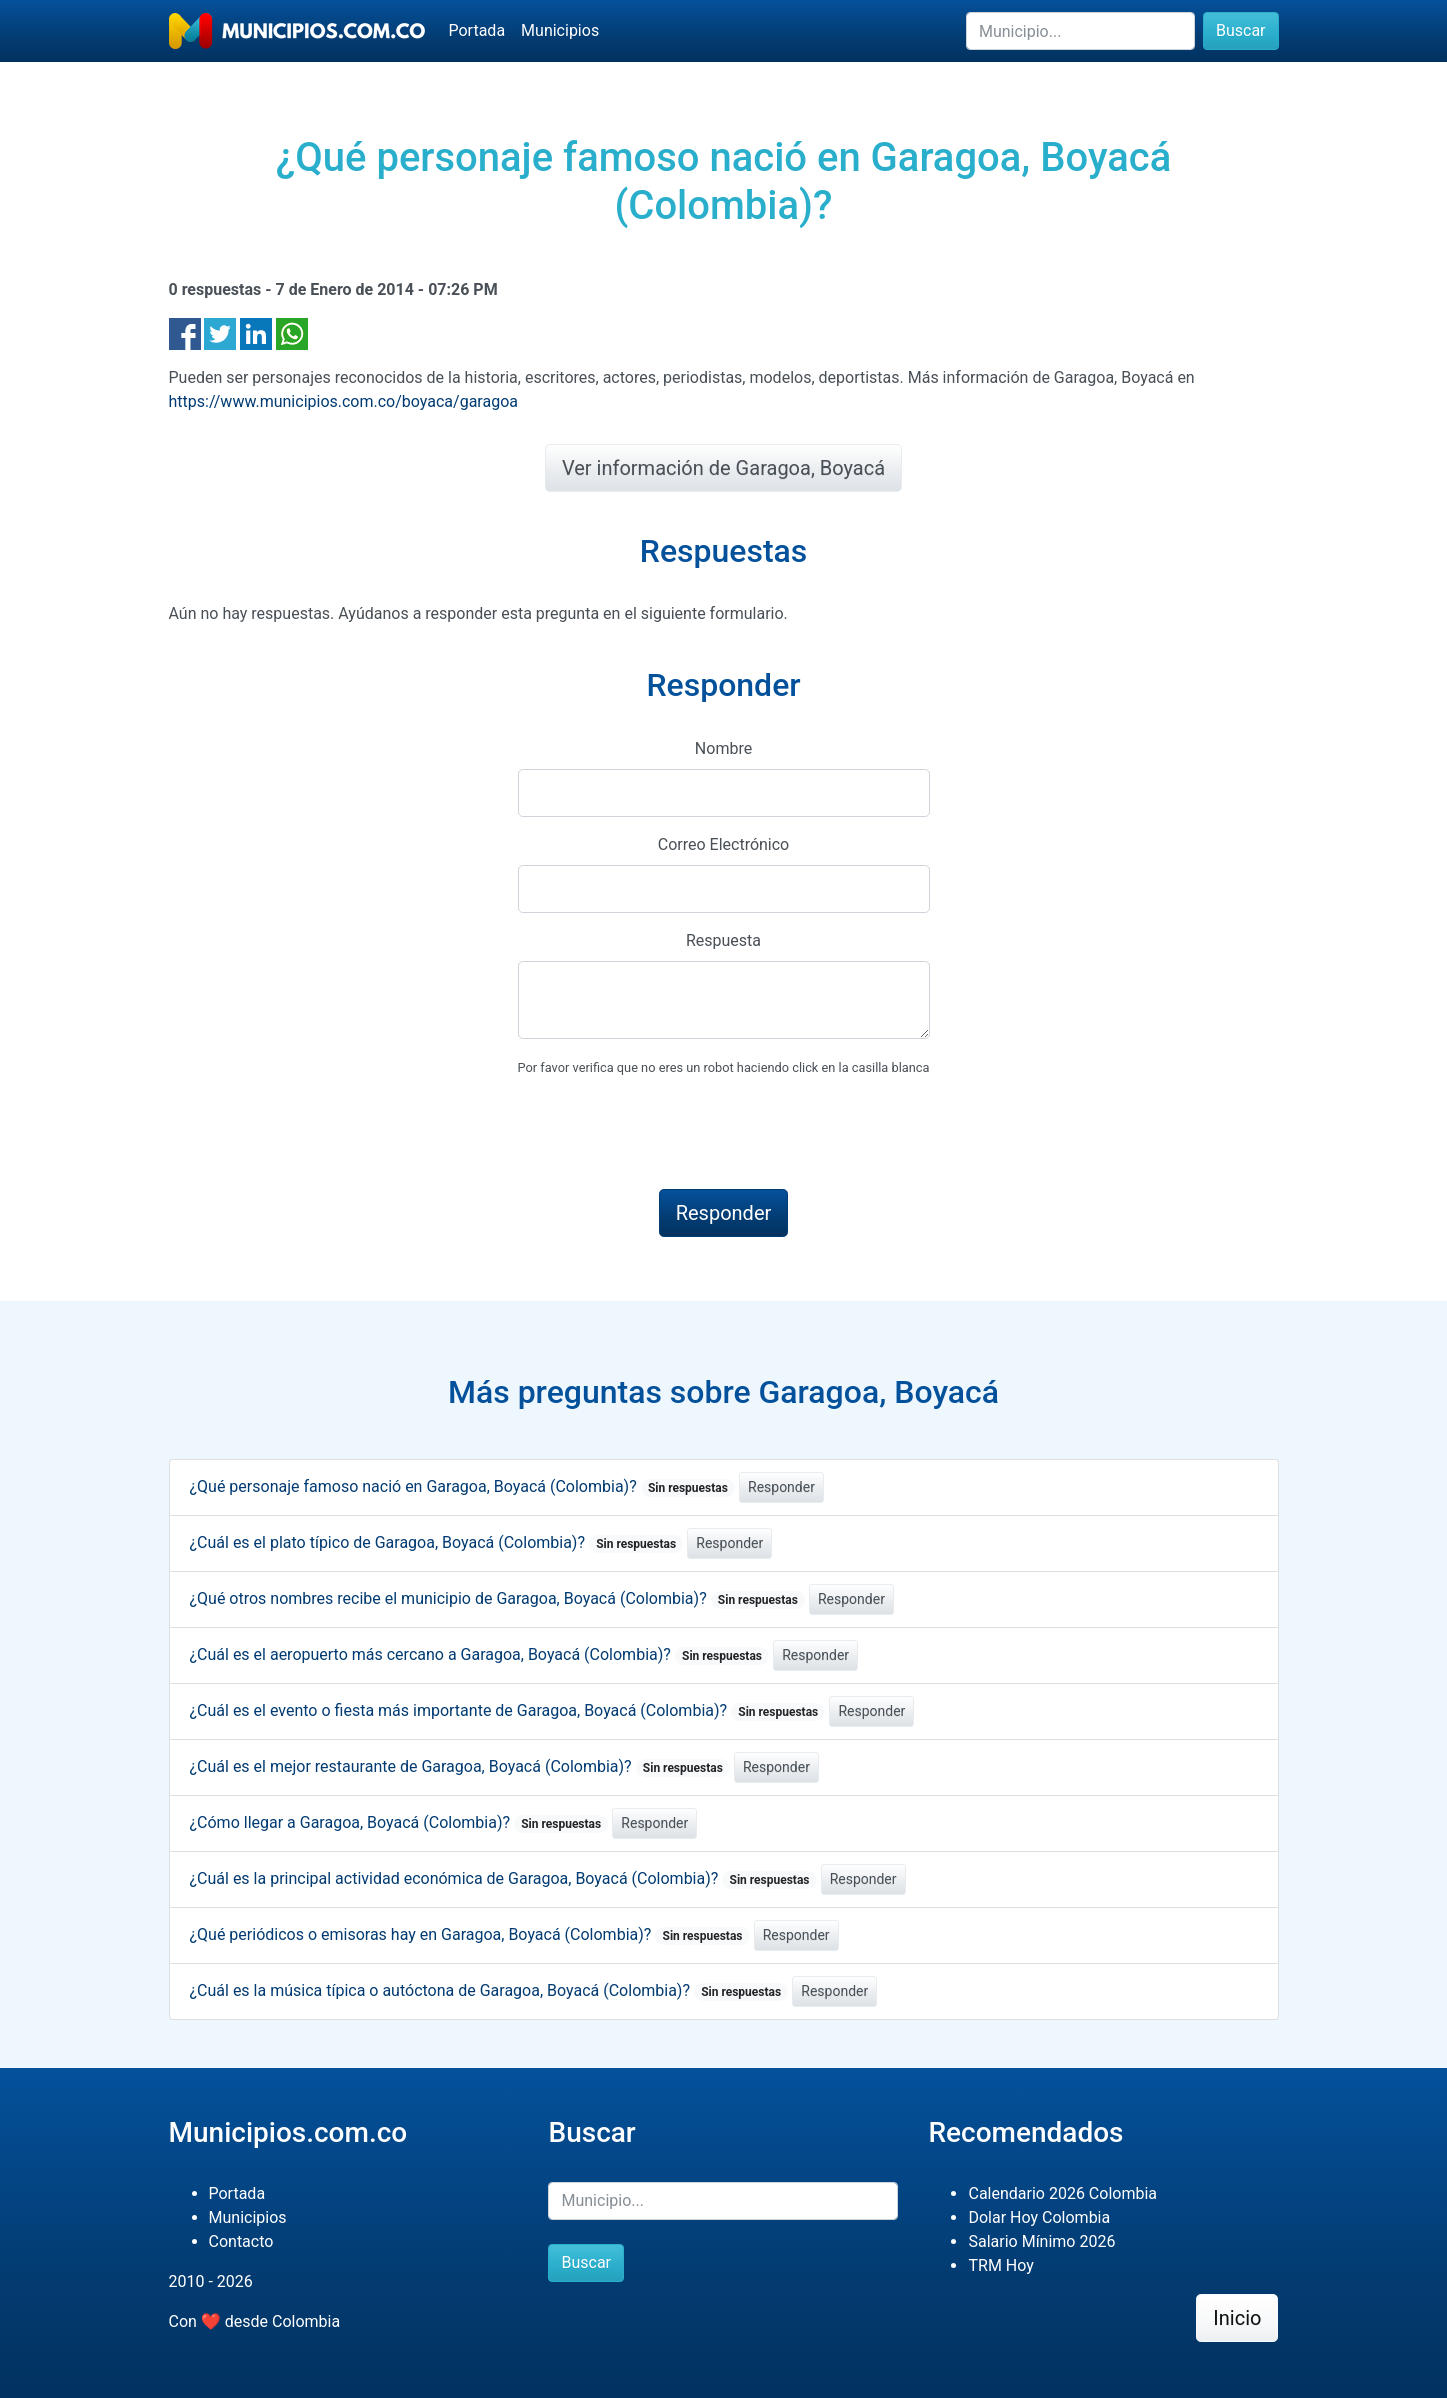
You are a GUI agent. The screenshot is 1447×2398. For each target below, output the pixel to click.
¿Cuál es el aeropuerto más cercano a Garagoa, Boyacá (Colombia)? (480, 1654)
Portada (477, 30)
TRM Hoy (1000, 2265)
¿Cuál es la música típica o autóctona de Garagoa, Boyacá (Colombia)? (489, 1990)
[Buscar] (1080, 31)
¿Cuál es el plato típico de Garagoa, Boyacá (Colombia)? (437, 1542)
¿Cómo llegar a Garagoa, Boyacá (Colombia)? (399, 1822)
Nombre (723, 748)
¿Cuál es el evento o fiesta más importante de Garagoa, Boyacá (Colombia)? (508, 1710)
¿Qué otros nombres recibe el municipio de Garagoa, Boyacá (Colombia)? (498, 1598)
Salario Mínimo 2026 (1041, 2241)
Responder (781, 1487)
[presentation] (670, 1134)
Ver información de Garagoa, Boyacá (723, 468)
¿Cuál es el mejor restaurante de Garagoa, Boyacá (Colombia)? (460, 1766)
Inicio (1237, 2318)
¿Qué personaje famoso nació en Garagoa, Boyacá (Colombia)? (463, 1486)
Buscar (1241, 30)
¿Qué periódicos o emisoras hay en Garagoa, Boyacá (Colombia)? (470, 1934)
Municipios (560, 30)
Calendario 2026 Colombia (1062, 2193)
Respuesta (723, 940)
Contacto (241, 2241)
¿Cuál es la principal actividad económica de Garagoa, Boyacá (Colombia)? (503, 1878)
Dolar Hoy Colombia (1039, 2217)
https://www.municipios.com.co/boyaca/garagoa (343, 401)
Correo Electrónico (724, 844)
